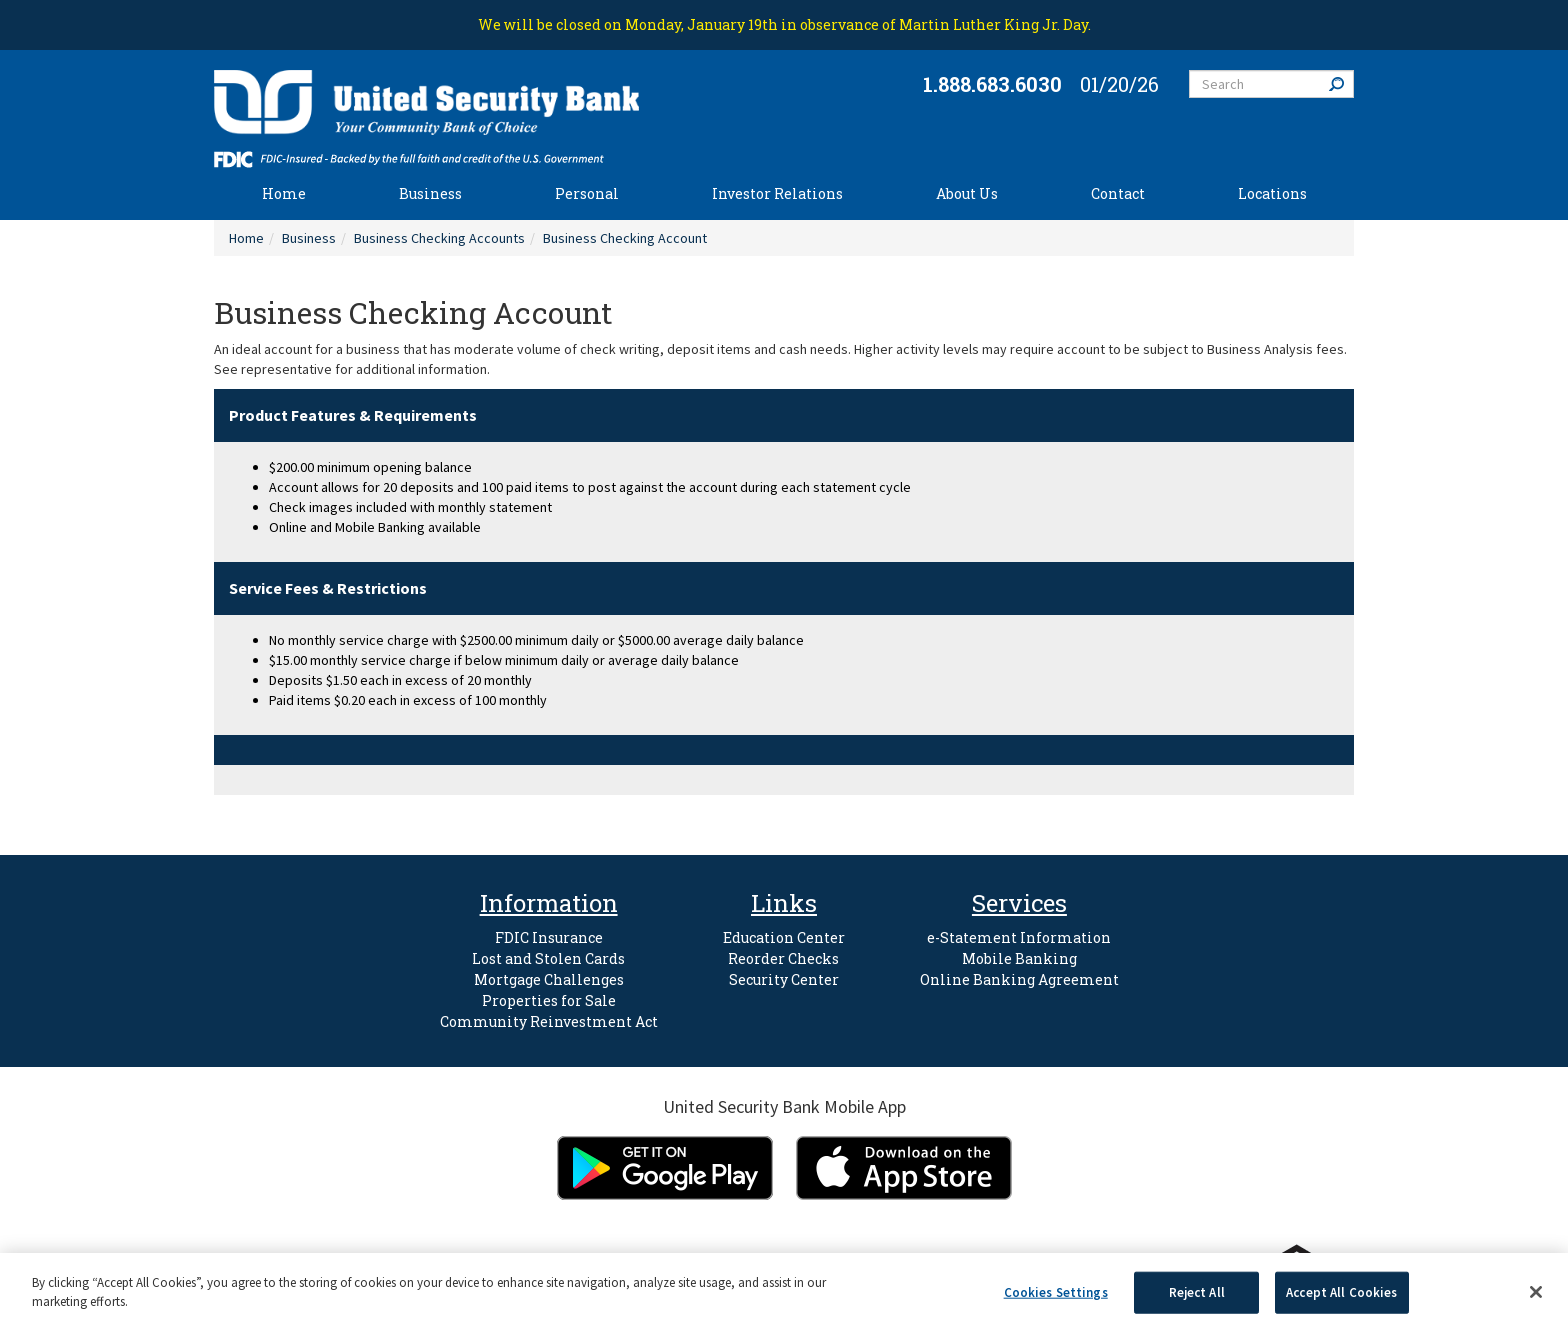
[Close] (1536, 1292)
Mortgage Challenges (549, 979)
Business (430, 193)
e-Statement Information (1019, 937)
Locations (1272, 193)
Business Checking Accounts (439, 238)
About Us (967, 193)
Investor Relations (777, 193)
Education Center (784, 937)
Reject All (1197, 1292)
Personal (587, 193)
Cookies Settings (1056, 1292)
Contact (1118, 193)
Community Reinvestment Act (549, 1021)
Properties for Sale (549, 1000)
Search (1341, 83)
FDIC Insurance (549, 937)
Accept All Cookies (1341, 1292)
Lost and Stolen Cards (548, 958)
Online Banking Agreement (1019, 979)
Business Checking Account (625, 238)
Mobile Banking (1019, 958)
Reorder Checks (783, 958)
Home (284, 193)
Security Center (784, 979)
